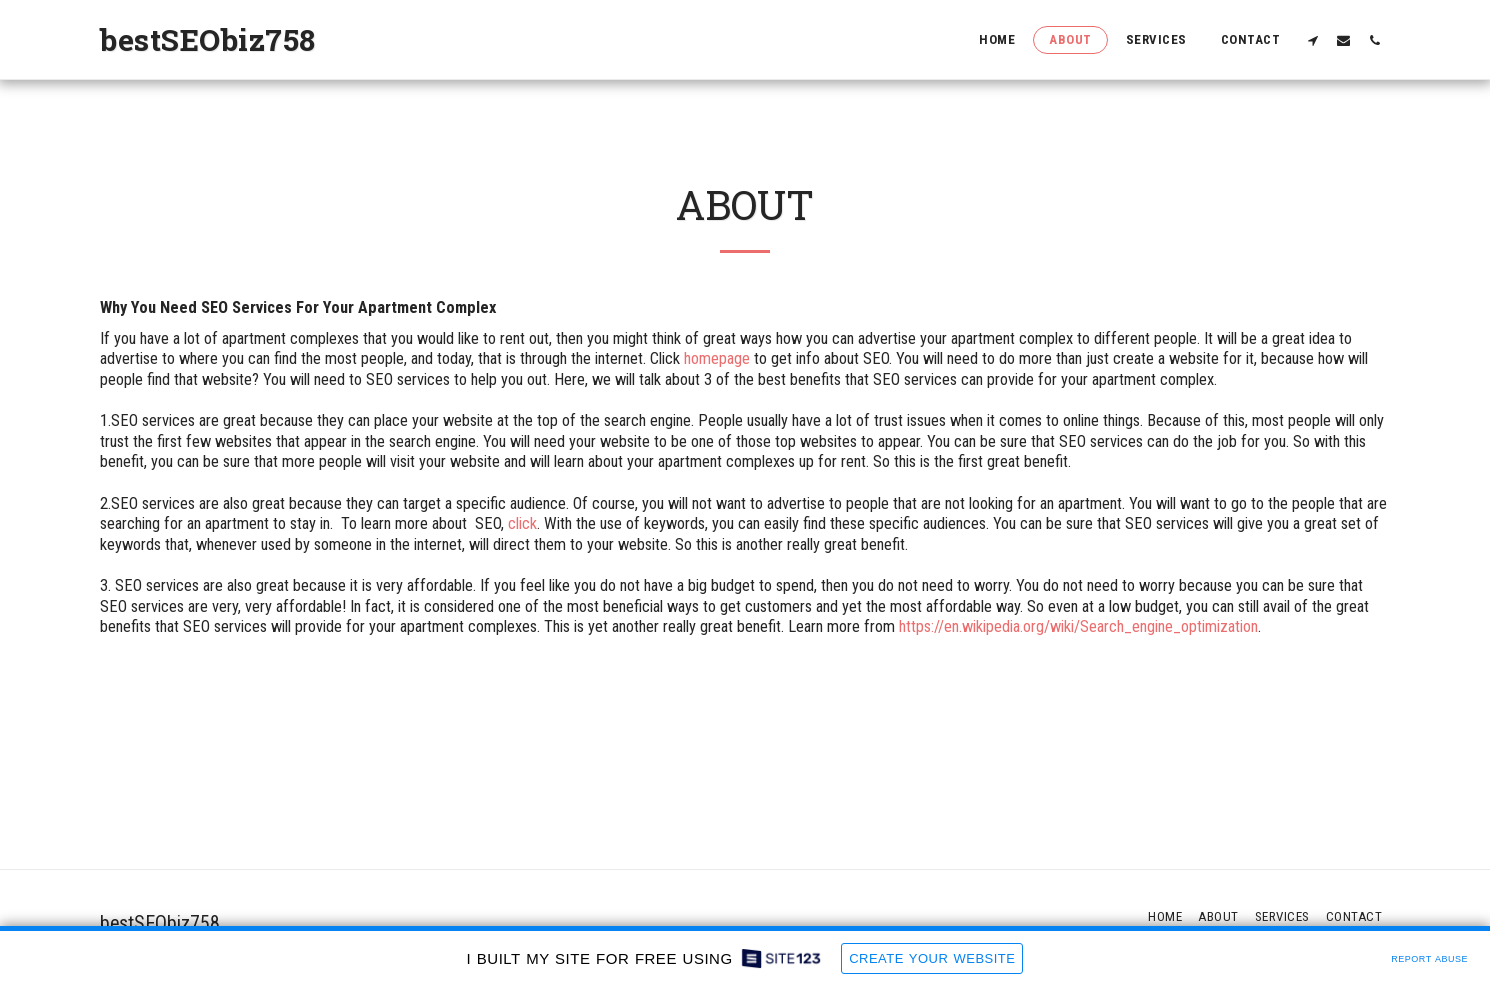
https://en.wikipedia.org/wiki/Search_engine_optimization (1078, 626)
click (522, 523)
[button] (1312, 40)
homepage (717, 358)
